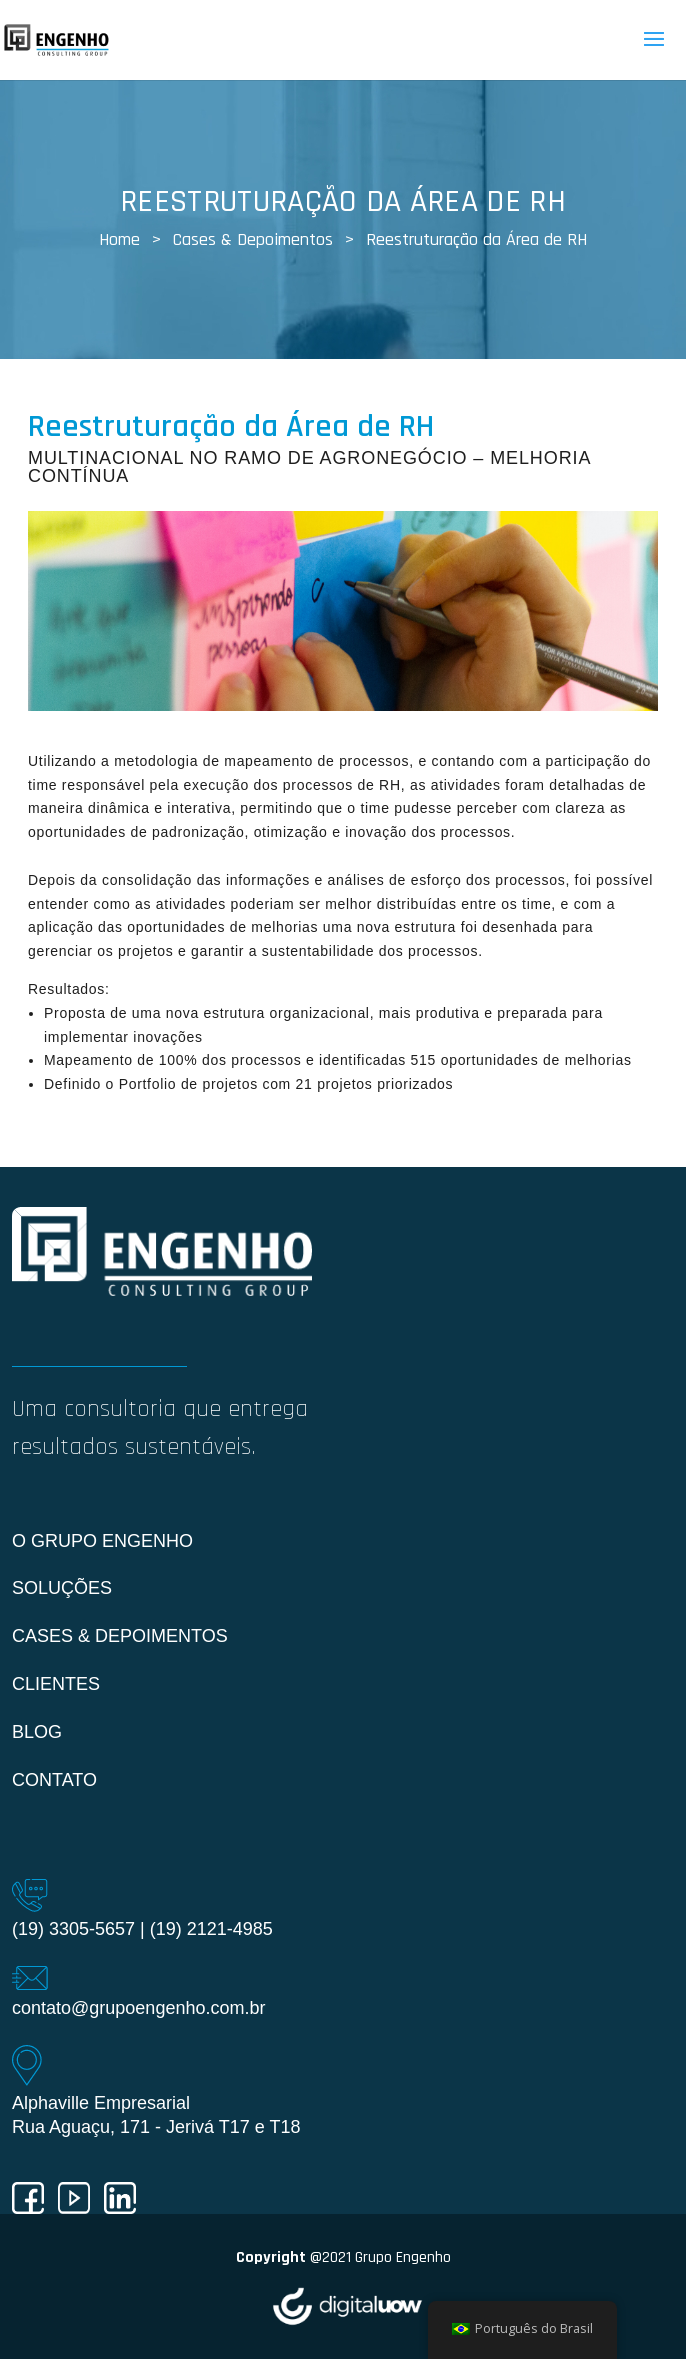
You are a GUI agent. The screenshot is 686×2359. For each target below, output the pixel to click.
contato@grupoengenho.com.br (138, 2008)
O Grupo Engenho (102, 1541)
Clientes (56, 1684)
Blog (37, 1732)
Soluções (62, 1588)
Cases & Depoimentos (120, 1636)
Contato (54, 1780)
